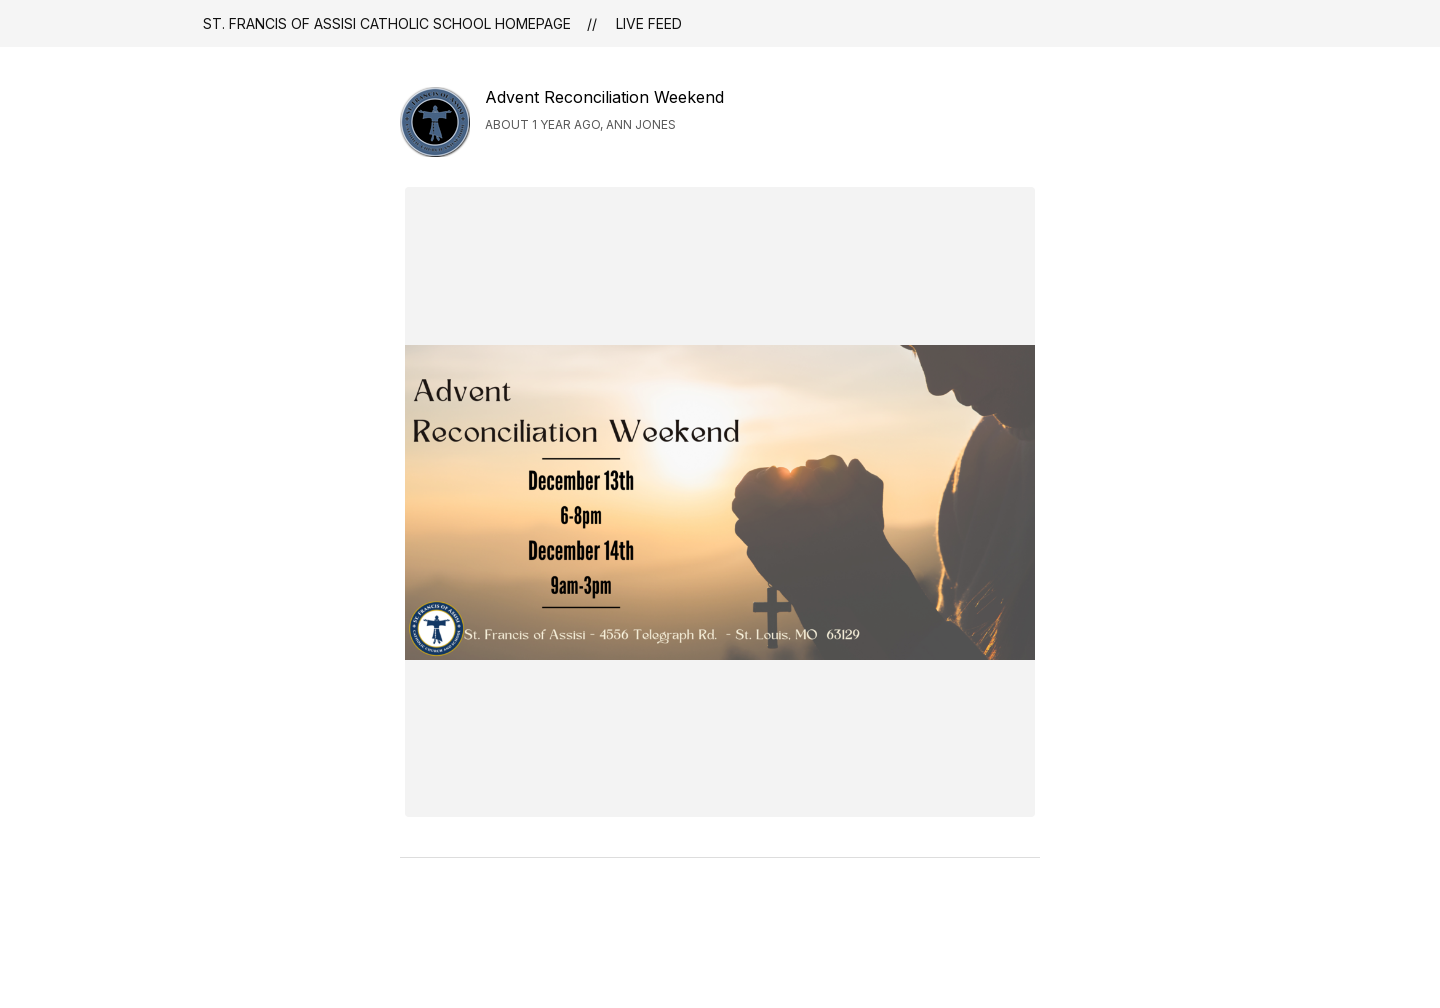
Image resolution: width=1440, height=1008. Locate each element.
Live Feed (649, 23)
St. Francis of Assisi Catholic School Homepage (387, 23)
